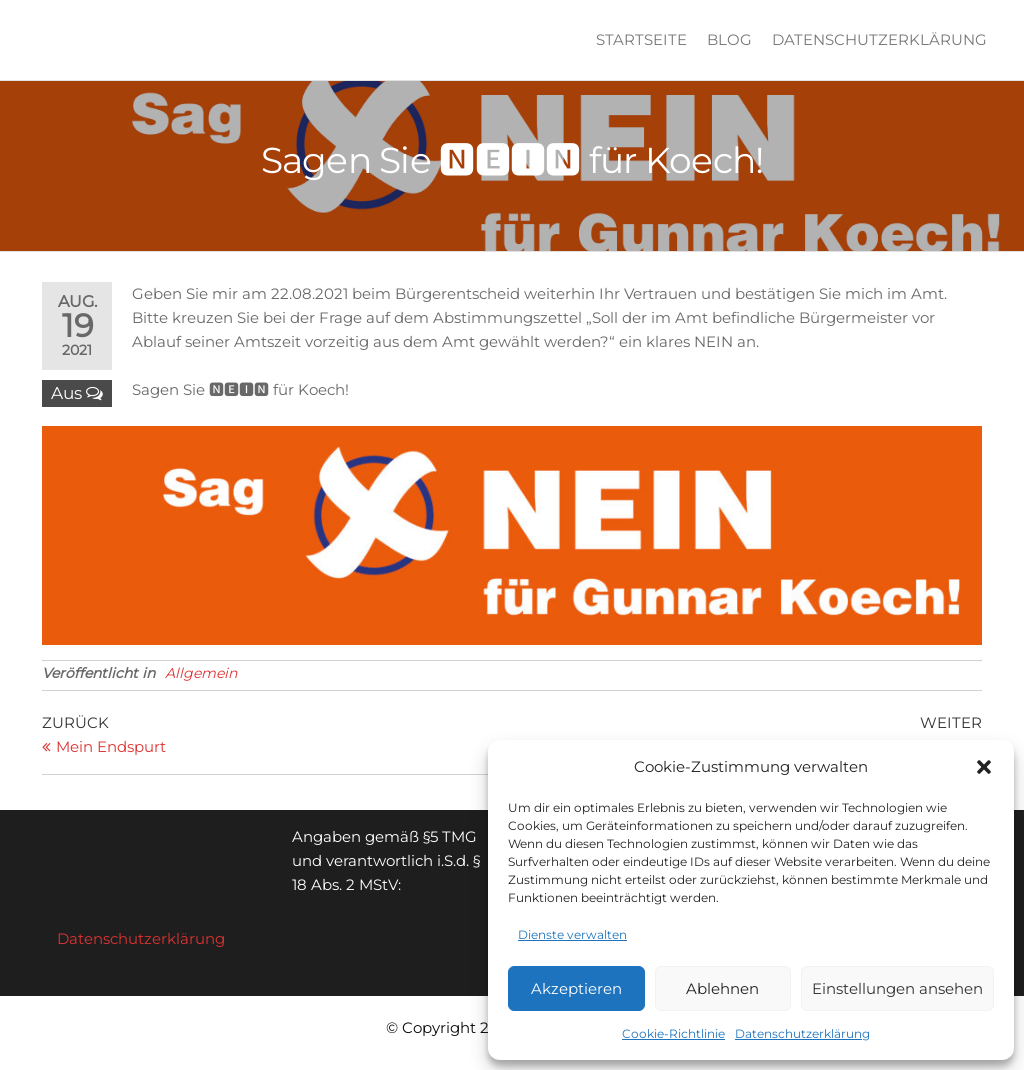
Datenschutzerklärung (802, 1033)
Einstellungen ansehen (897, 988)
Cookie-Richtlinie (673, 1033)
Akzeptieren (576, 988)
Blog (729, 39)
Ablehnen (722, 988)
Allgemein (201, 673)
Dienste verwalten (572, 934)
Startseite (641, 39)
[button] (984, 767)
